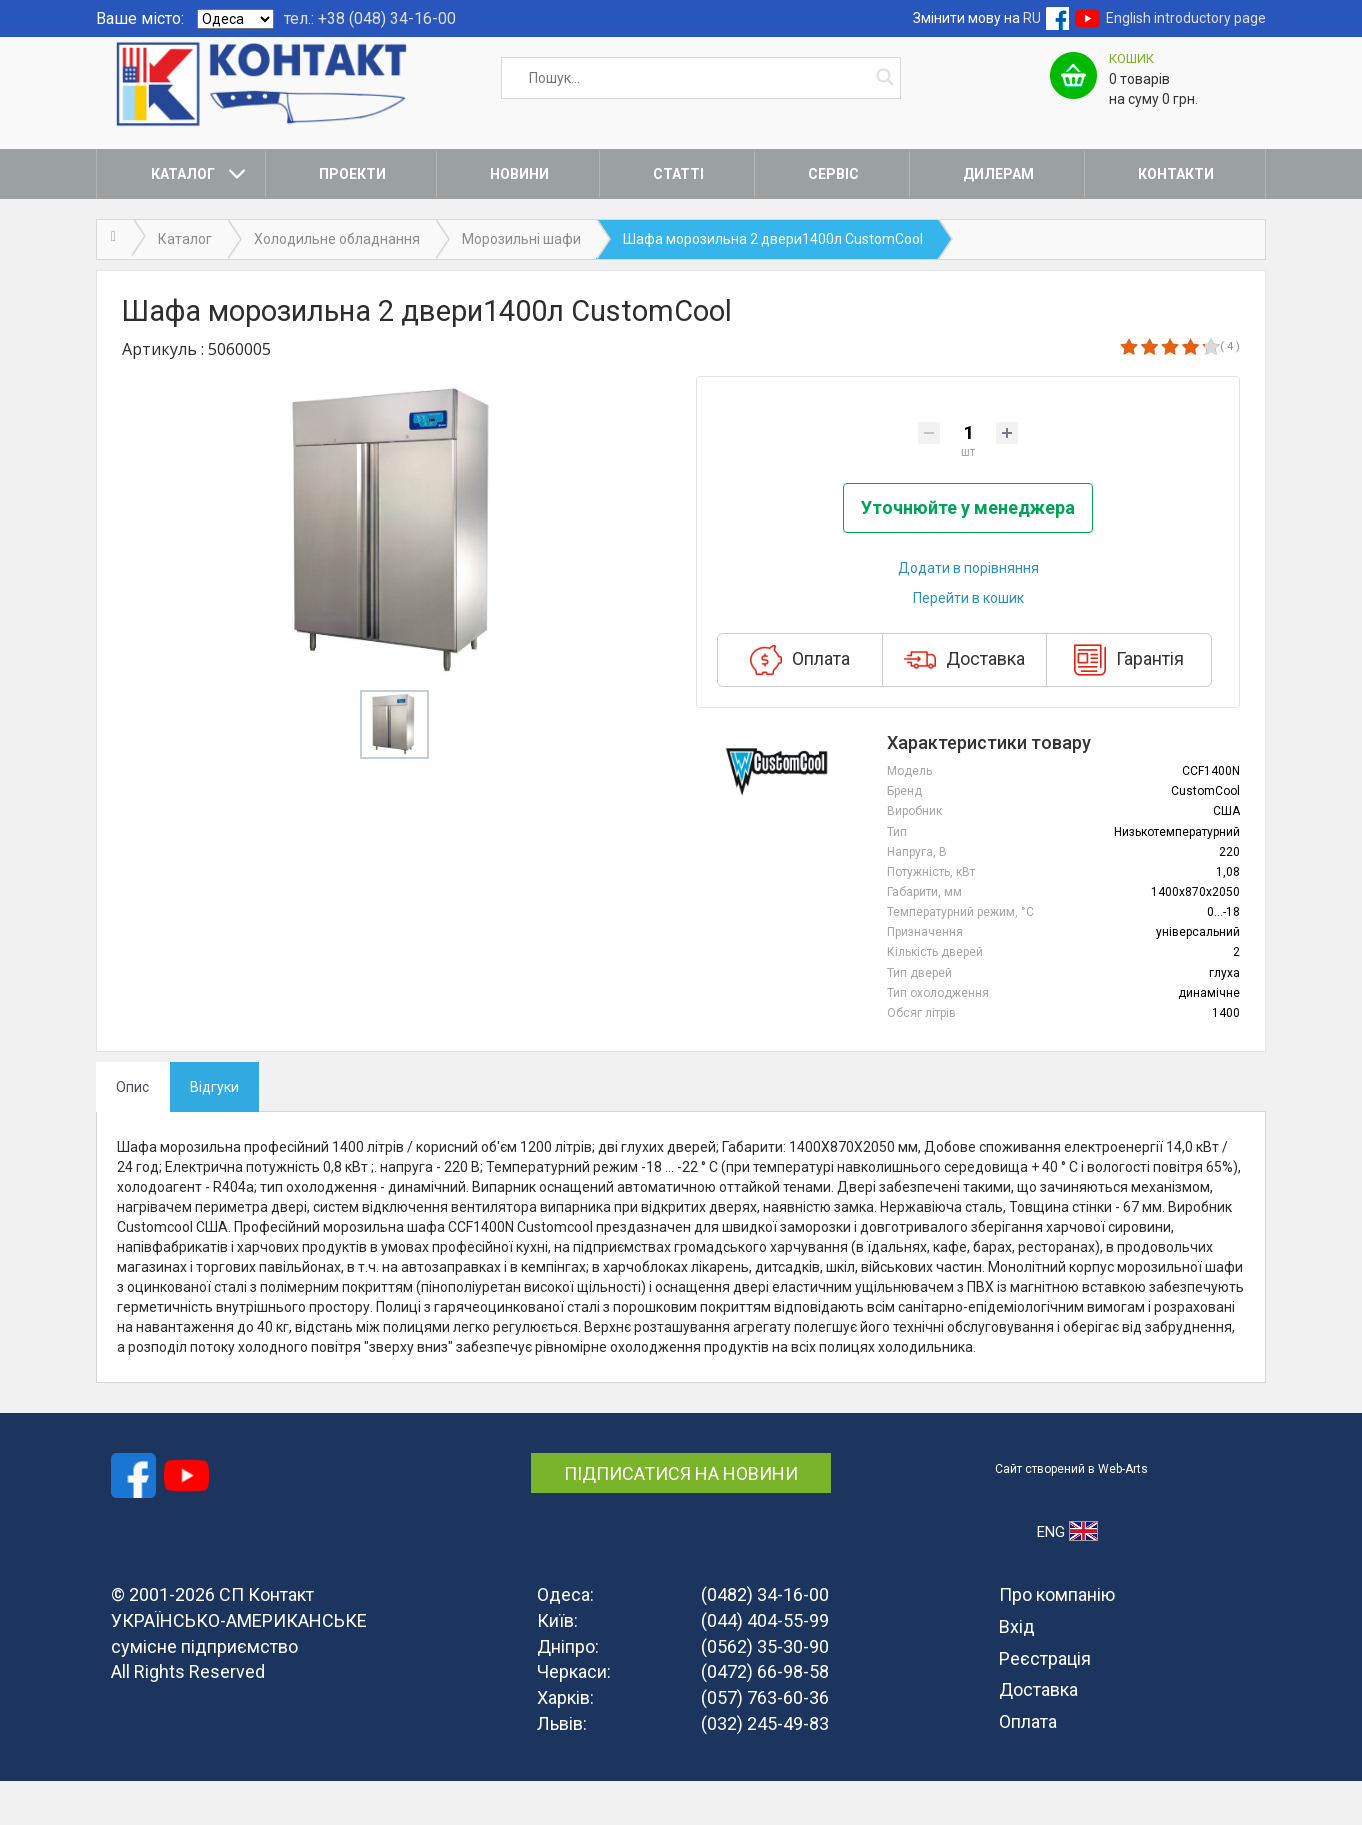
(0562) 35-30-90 (765, 1690)
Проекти (352, 174)
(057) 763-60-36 (765, 1741)
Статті (678, 174)
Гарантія (1129, 705)
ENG (1067, 1575)
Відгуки (214, 1131)
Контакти (1176, 174)
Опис (132, 1131)
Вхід (1017, 1670)
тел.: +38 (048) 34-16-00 (370, 18)
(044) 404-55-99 (765, 1664)
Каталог (183, 174)
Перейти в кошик (968, 643)
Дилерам (998, 174)
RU (1032, 18)
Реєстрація (1045, 1702)
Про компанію (1057, 1638)
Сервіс (833, 174)
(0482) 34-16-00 (765, 1638)
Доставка (964, 705)
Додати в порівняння (968, 613)
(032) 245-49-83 (765, 1767)
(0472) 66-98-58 (765, 1716)
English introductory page (1186, 18)
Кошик (1131, 58)
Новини (519, 174)
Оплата (800, 705)
